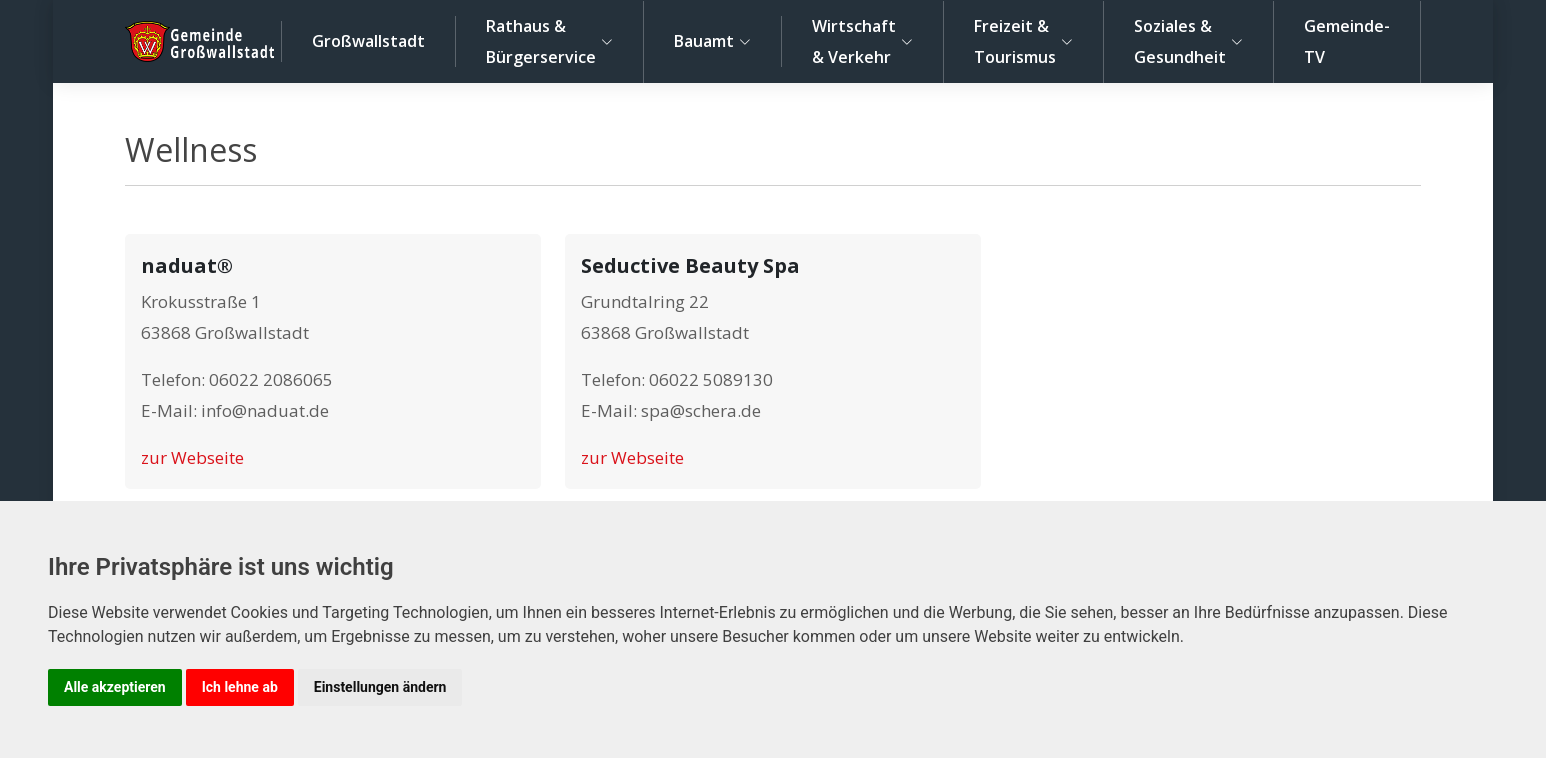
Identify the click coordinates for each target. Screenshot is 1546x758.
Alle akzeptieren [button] (115, 687)
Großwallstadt (368, 41)
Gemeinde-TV (1347, 41)
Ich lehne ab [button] (240, 687)
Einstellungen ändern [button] (380, 687)
